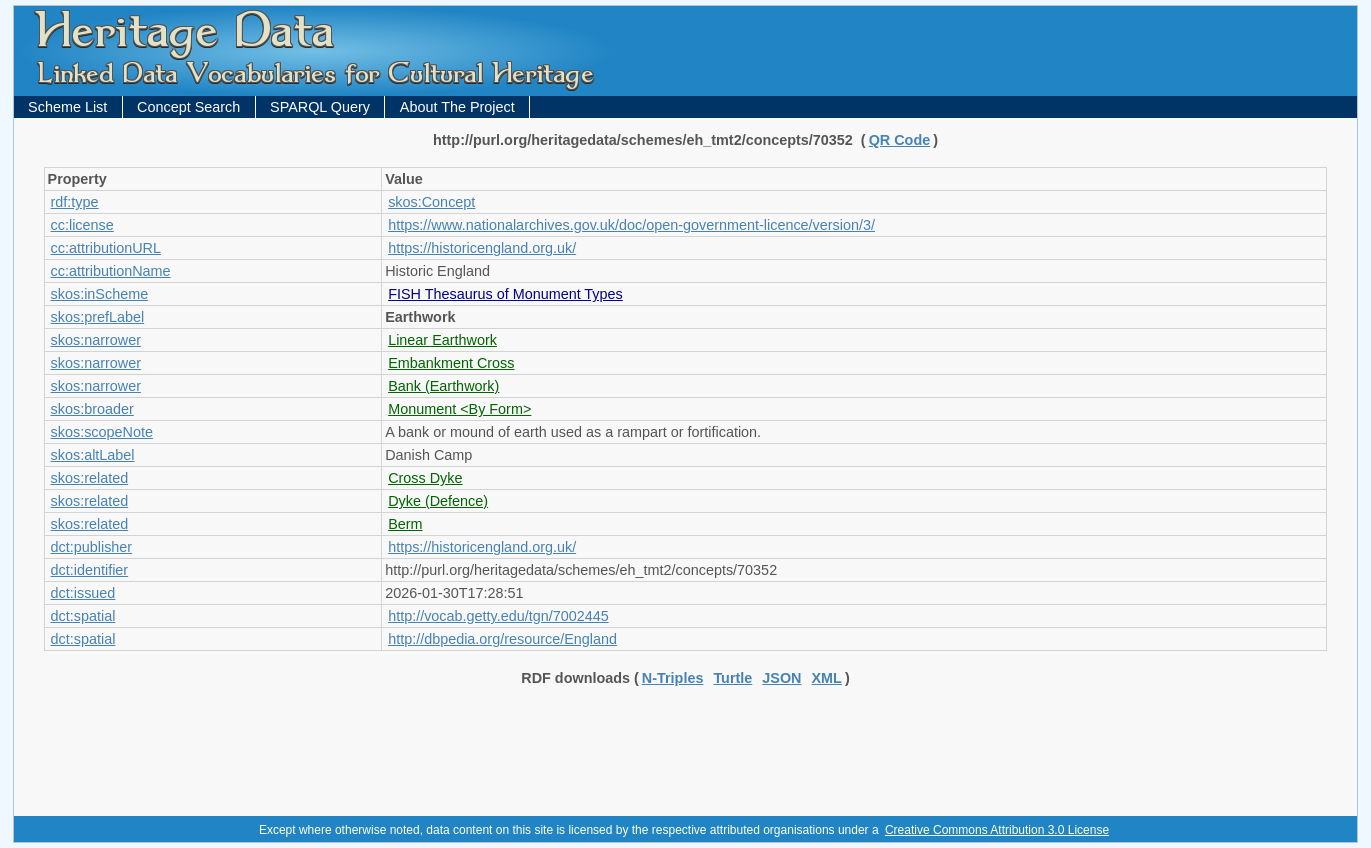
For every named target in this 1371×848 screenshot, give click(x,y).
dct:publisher (92, 547)
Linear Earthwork (442, 340)
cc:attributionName (111, 271)
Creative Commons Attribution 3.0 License (997, 830)
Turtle (732, 678)
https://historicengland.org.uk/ (482, 248)
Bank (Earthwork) (443, 386)
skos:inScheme (100, 294)
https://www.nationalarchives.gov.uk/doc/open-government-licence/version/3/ (631, 225)
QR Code (900, 140)
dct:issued (83, 593)
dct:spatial (83, 616)
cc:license (82, 225)
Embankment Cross (451, 363)
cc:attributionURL (106, 248)
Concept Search (188, 107)
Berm (405, 524)
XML (827, 678)
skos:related (90, 478)
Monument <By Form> (459, 409)
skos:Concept (431, 202)
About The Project (457, 107)
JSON (781, 678)
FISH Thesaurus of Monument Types (505, 294)
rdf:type (75, 202)
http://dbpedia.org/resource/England (502, 639)
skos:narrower (96, 340)
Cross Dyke (425, 478)
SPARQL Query (320, 107)
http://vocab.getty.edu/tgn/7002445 (498, 616)
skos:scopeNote (102, 432)
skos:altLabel (93, 455)
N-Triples (673, 678)
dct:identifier (90, 570)
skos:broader (92, 409)
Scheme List (67, 107)
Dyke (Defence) (438, 501)
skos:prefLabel (98, 317)
